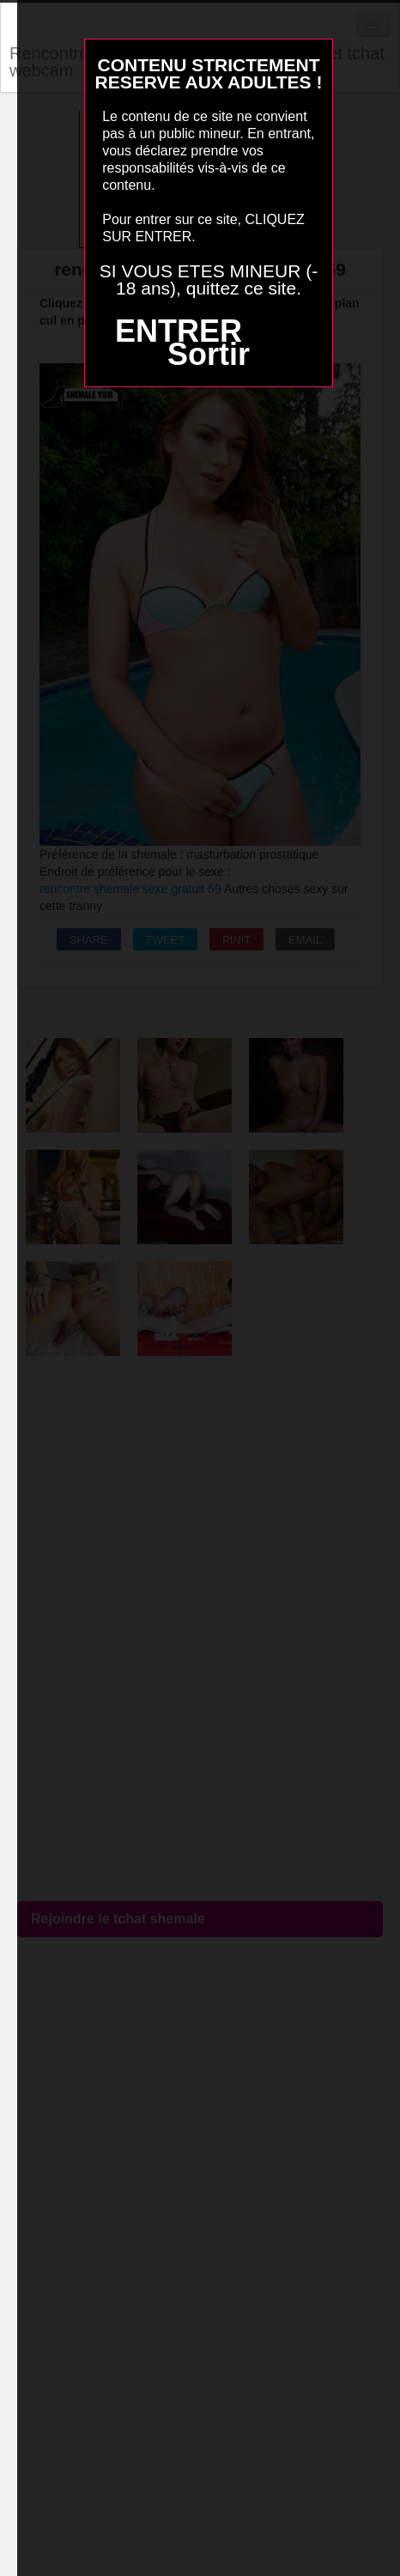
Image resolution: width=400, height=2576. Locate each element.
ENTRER (178, 331)
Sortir (208, 354)
